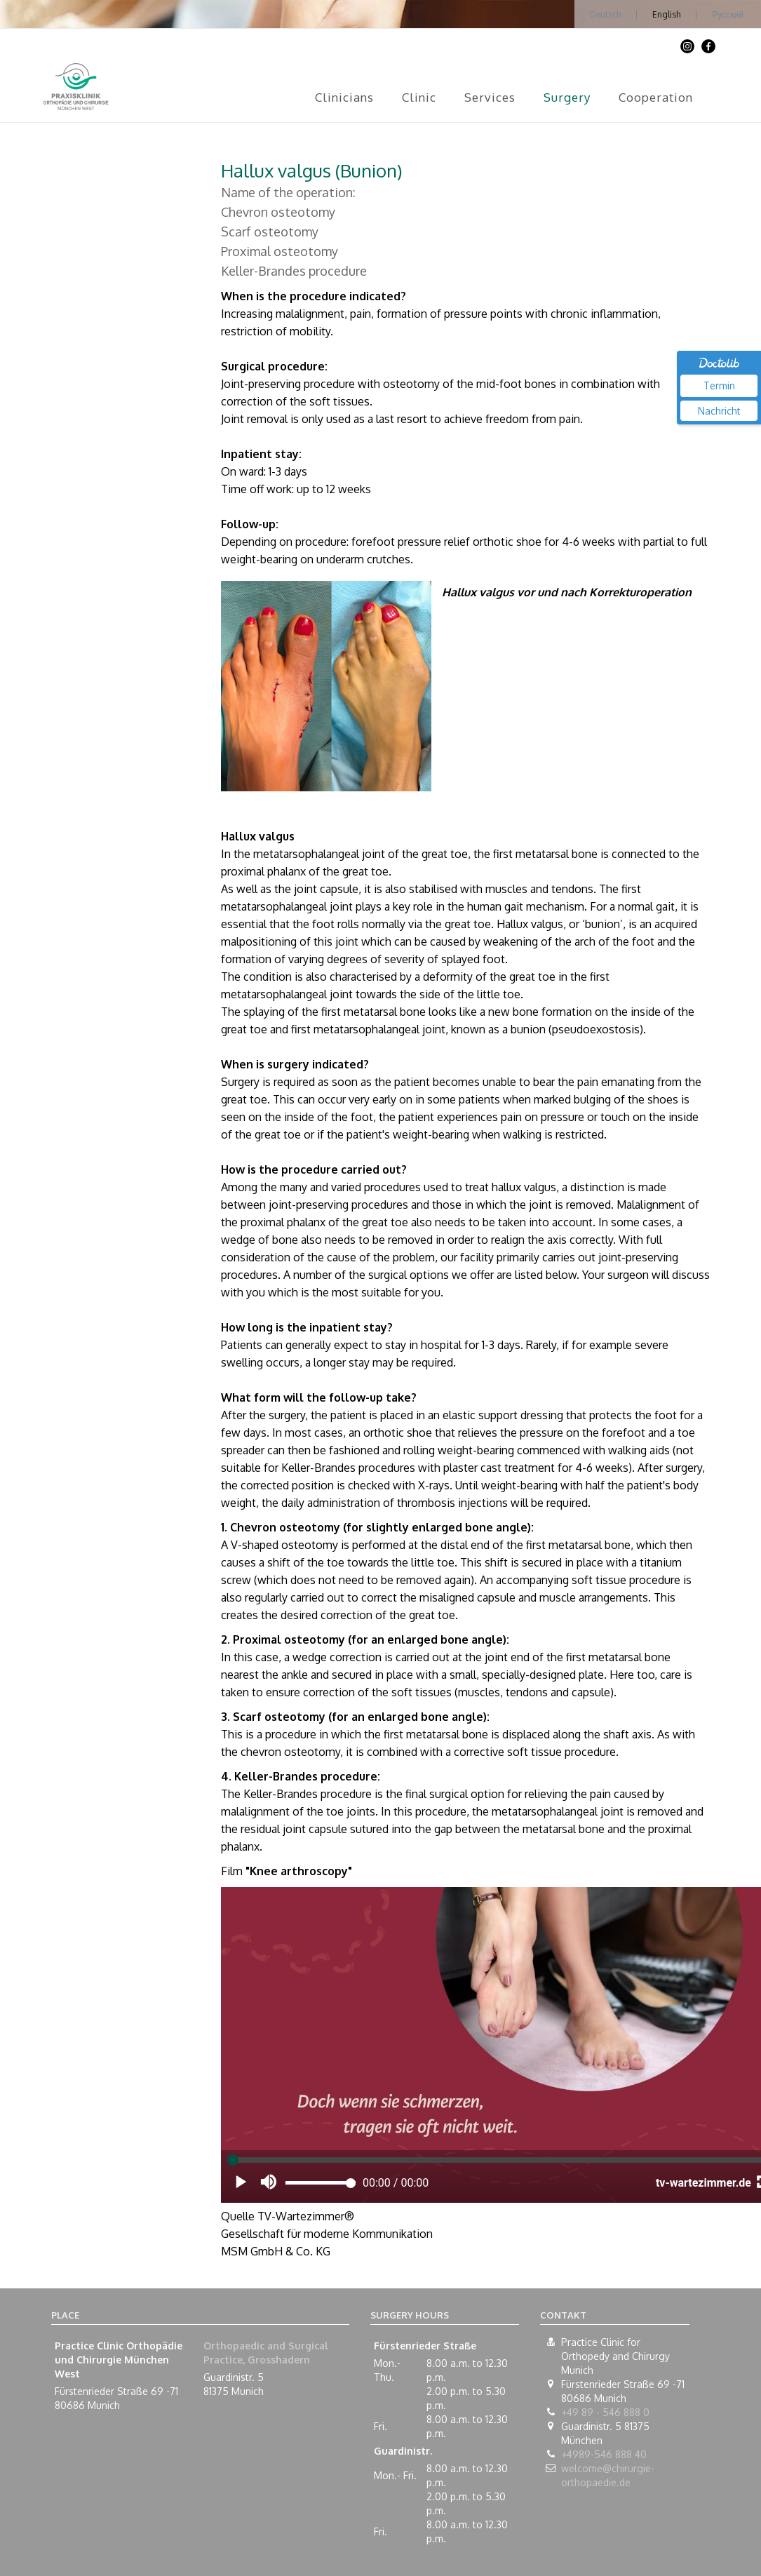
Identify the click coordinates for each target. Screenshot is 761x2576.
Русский (727, 14)
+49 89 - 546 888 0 (605, 2412)
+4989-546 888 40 (604, 2454)
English (666, 14)
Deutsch (605, 14)
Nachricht (719, 411)
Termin (719, 385)
